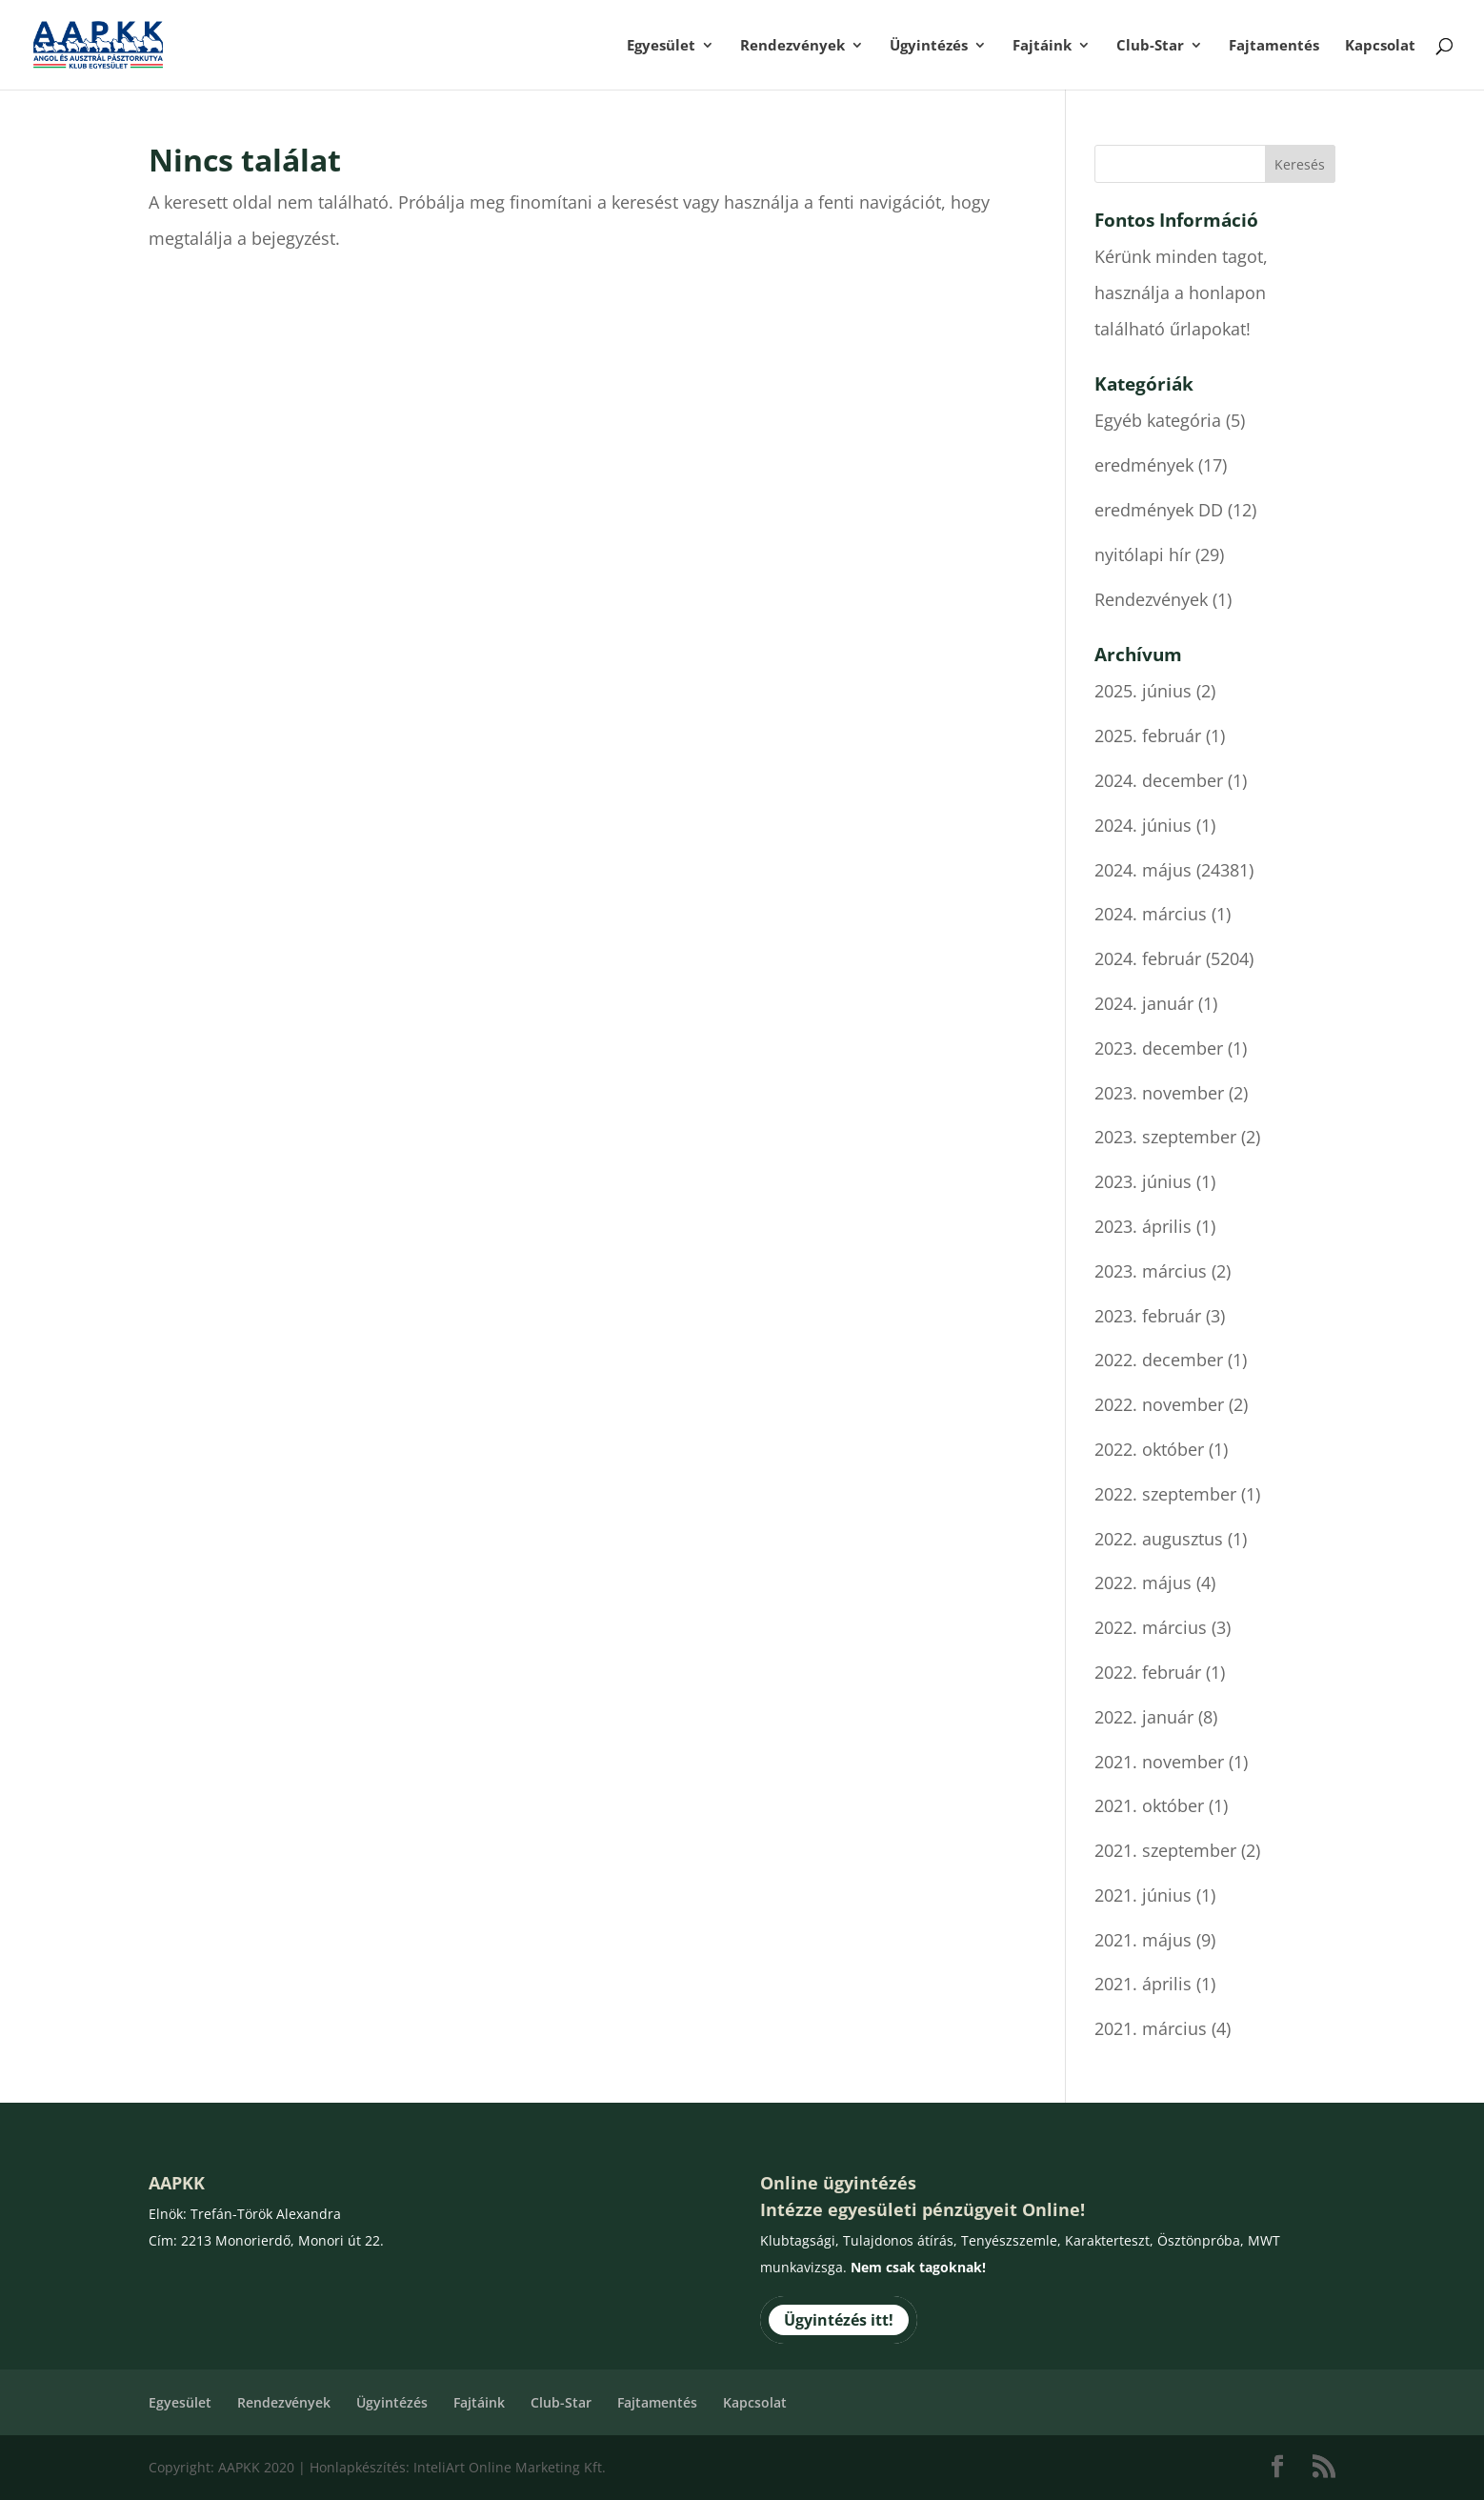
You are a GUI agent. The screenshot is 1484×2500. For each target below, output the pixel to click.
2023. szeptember (1165, 1136)
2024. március (1150, 913)
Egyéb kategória (1157, 420)
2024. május (1143, 869)
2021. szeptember (1165, 1850)
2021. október (1149, 1805)
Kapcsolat (1380, 46)
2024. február (1147, 958)
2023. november (1159, 1092)
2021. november (1159, 1761)
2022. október (1149, 1449)
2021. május (1143, 1939)
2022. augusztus (1158, 1538)
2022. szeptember (1165, 1493)
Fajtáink (1042, 46)
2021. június (1143, 1895)
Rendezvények (792, 46)
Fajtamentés (1274, 46)
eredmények (1143, 465)
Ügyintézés (929, 46)
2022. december (1158, 1359)
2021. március (1150, 2028)
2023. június (1143, 1181)
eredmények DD (1158, 509)
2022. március (1150, 1627)
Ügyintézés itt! (838, 2319)
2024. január (1143, 1003)
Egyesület (661, 46)
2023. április (1143, 1226)
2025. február (1147, 735)
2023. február (1147, 1315)
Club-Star (1150, 46)
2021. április (1143, 1983)
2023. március (1150, 1271)
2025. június (1143, 690)
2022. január (1143, 1716)
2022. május (1143, 1582)
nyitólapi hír (1142, 554)
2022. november (1159, 1404)
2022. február (1147, 1672)
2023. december (1158, 1048)
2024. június (1143, 825)
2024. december (1158, 780)
